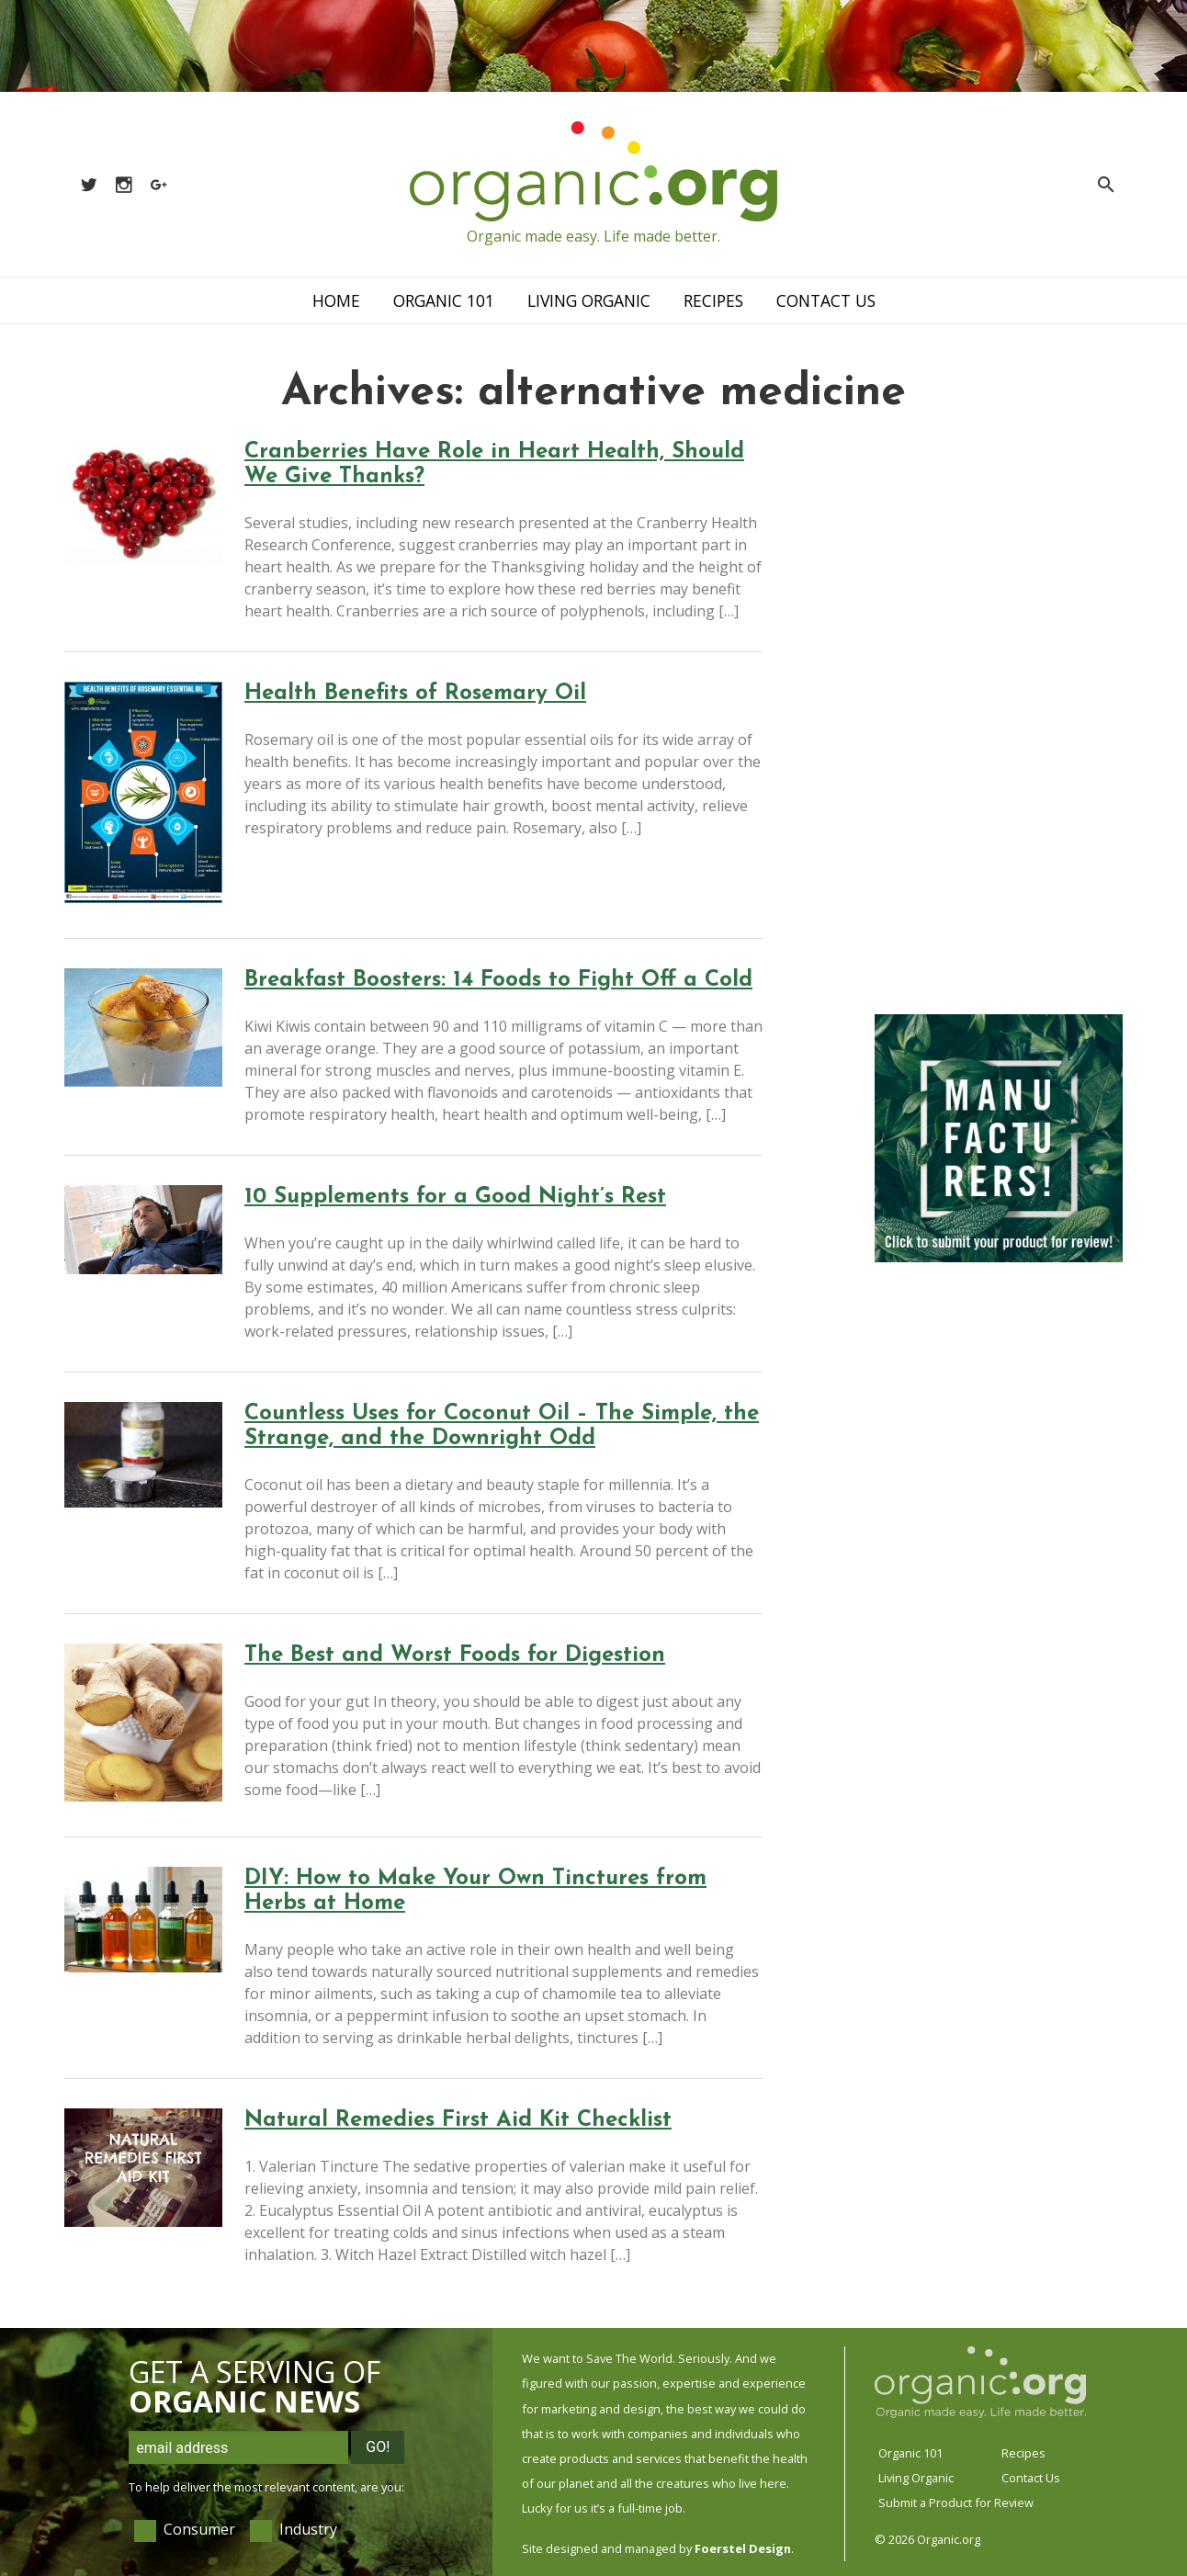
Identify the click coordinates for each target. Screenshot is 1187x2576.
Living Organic (588, 300)
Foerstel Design (743, 2548)
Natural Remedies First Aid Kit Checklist (458, 2120)
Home (336, 300)
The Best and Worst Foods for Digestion (454, 1655)
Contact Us (826, 300)
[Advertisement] (999, 716)
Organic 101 (443, 300)
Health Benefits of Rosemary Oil (415, 694)
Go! (378, 2447)
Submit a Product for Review (956, 2502)
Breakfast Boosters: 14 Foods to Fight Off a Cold (498, 980)
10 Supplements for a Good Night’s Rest (455, 1197)
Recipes (713, 300)
